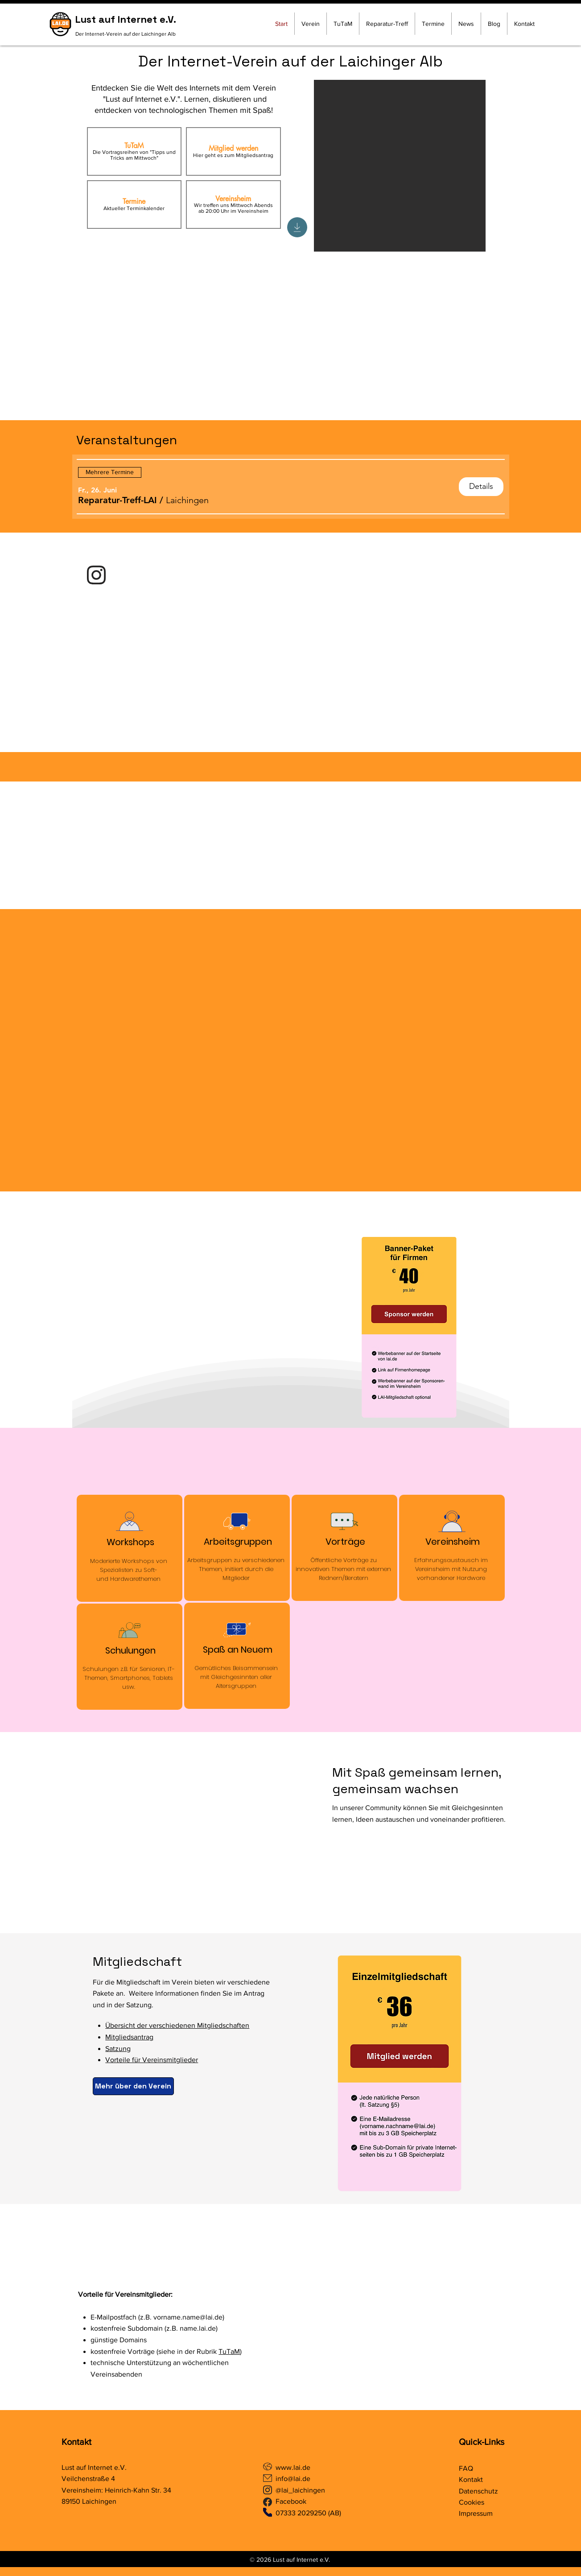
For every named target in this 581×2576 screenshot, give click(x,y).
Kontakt (76, 2442)
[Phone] (267, 2512)
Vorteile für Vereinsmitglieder (151, 2059)
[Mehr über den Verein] (133, 2086)
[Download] (297, 227)
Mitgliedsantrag (129, 2037)
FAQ (466, 2468)
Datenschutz (478, 2491)
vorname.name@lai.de (188, 2317)
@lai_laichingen (300, 2490)
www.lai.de (294, 2467)
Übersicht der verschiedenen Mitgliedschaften (177, 2025)
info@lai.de (293, 2478)
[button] (117, 500)
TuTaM (229, 2351)
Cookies (471, 2502)
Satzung (118, 2048)
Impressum (476, 2513)
